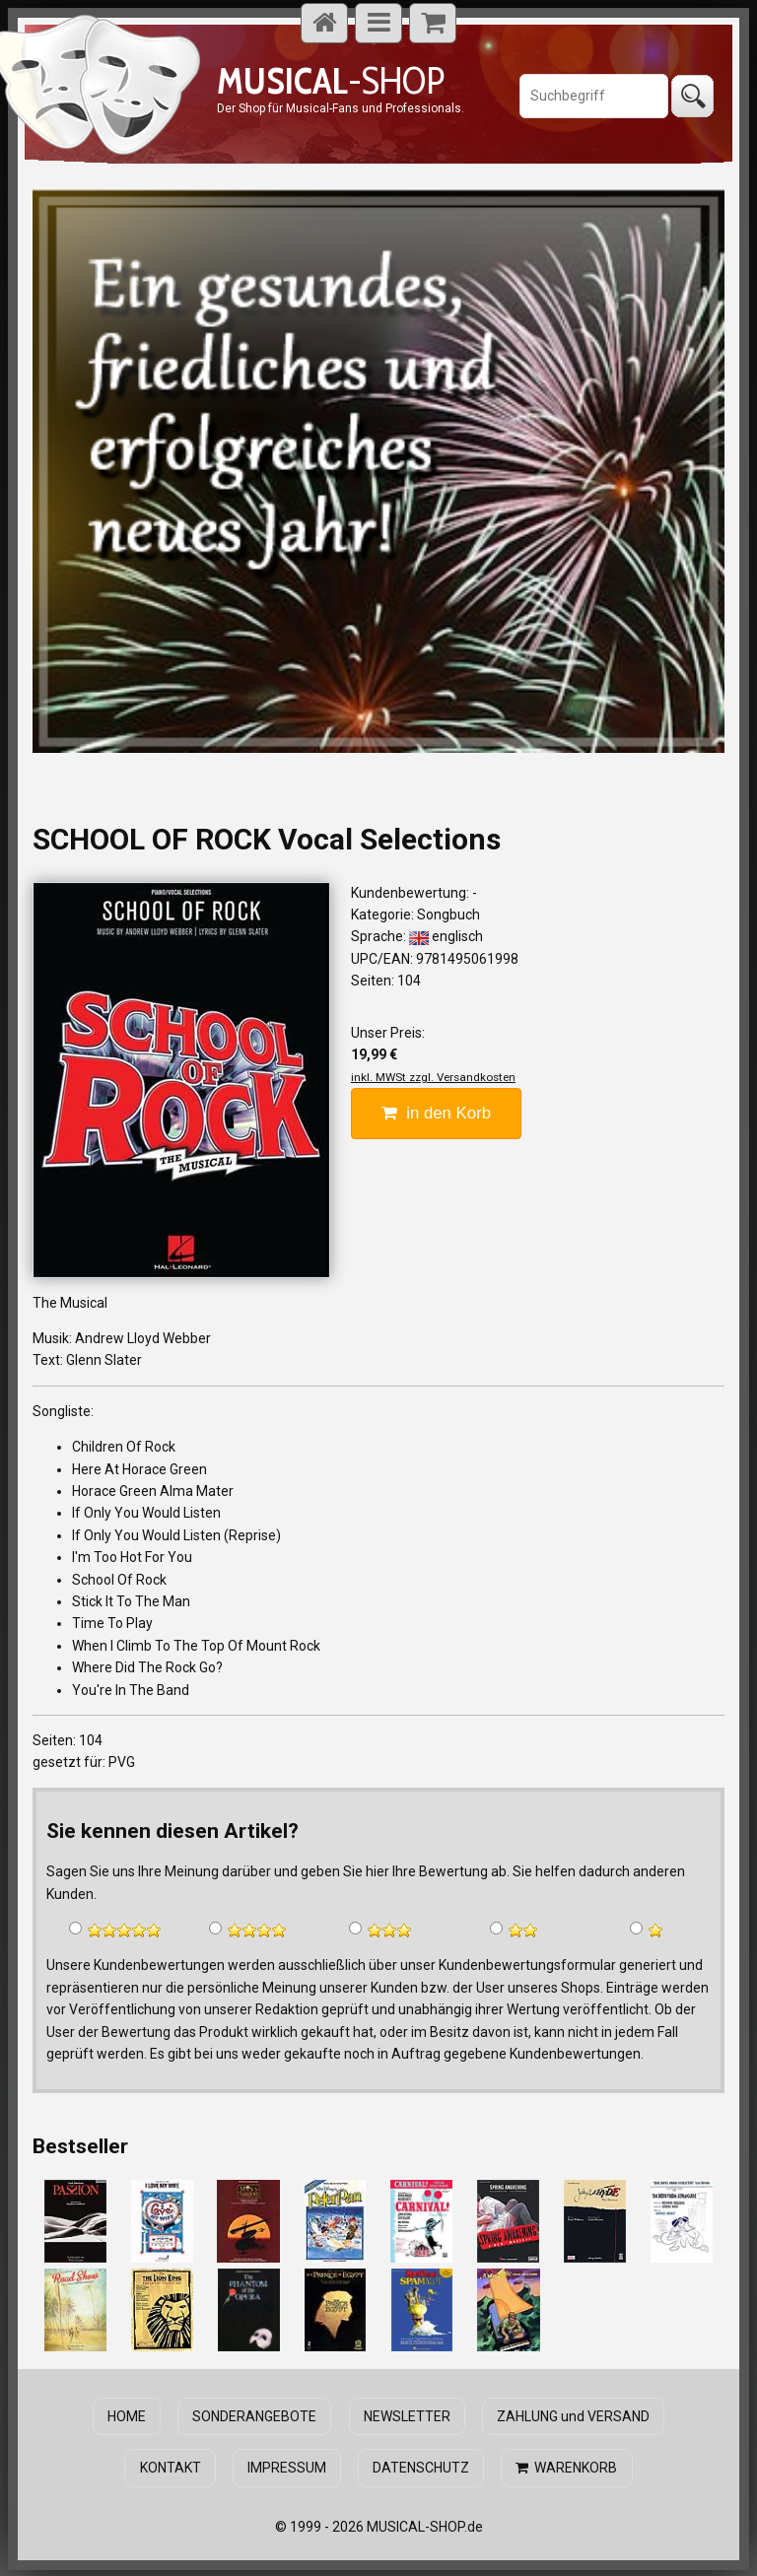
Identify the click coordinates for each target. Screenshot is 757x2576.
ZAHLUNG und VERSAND (571, 2415)
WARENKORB (565, 2466)
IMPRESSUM (286, 2466)
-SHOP (331, 80)
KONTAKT (171, 2466)
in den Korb (436, 1113)
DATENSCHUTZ (421, 2466)
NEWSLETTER (406, 2415)
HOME (128, 2415)
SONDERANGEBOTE (255, 2415)
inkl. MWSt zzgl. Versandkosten (433, 1077)
